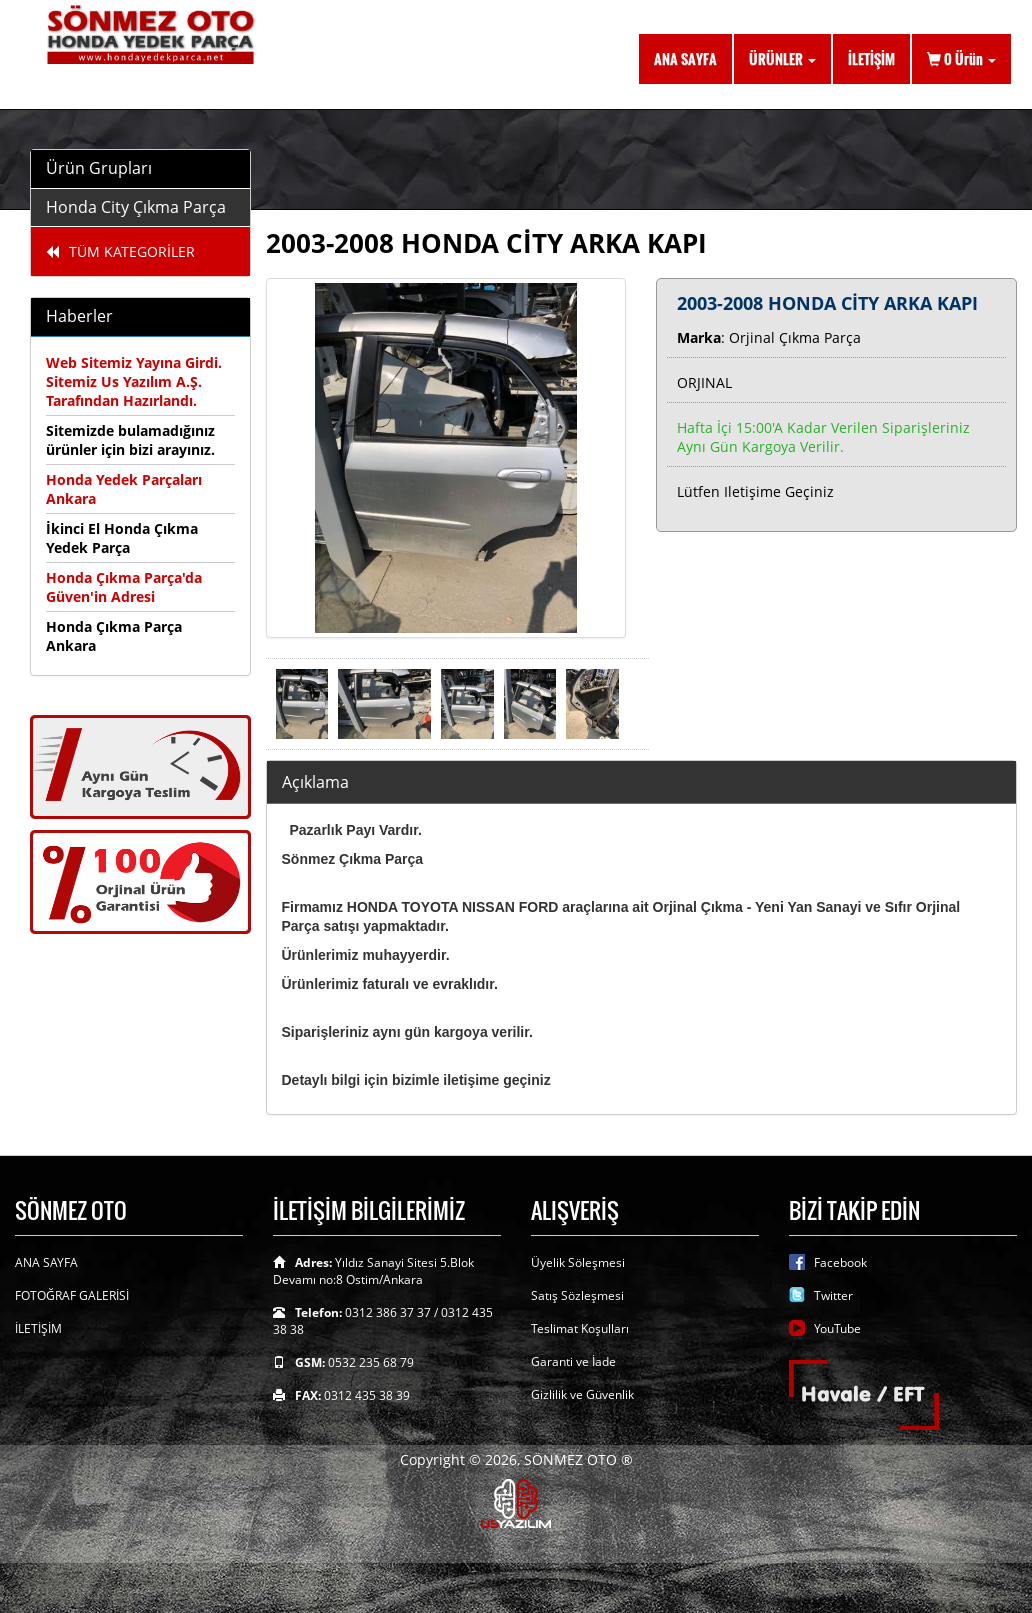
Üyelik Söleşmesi (578, 1262)
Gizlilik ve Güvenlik (582, 1394)
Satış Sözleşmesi (577, 1295)
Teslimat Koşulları (580, 1328)
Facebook (840, 1262)
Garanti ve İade (573, 1361)
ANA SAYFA (685, 58)
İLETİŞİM (871, 58)
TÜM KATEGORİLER (120, 251)
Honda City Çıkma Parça (136, 207)
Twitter (833, 1295)
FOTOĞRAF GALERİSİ (72, 1295)
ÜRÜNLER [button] (782, 58)
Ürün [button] (961, 58)
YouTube (837, 1328)
